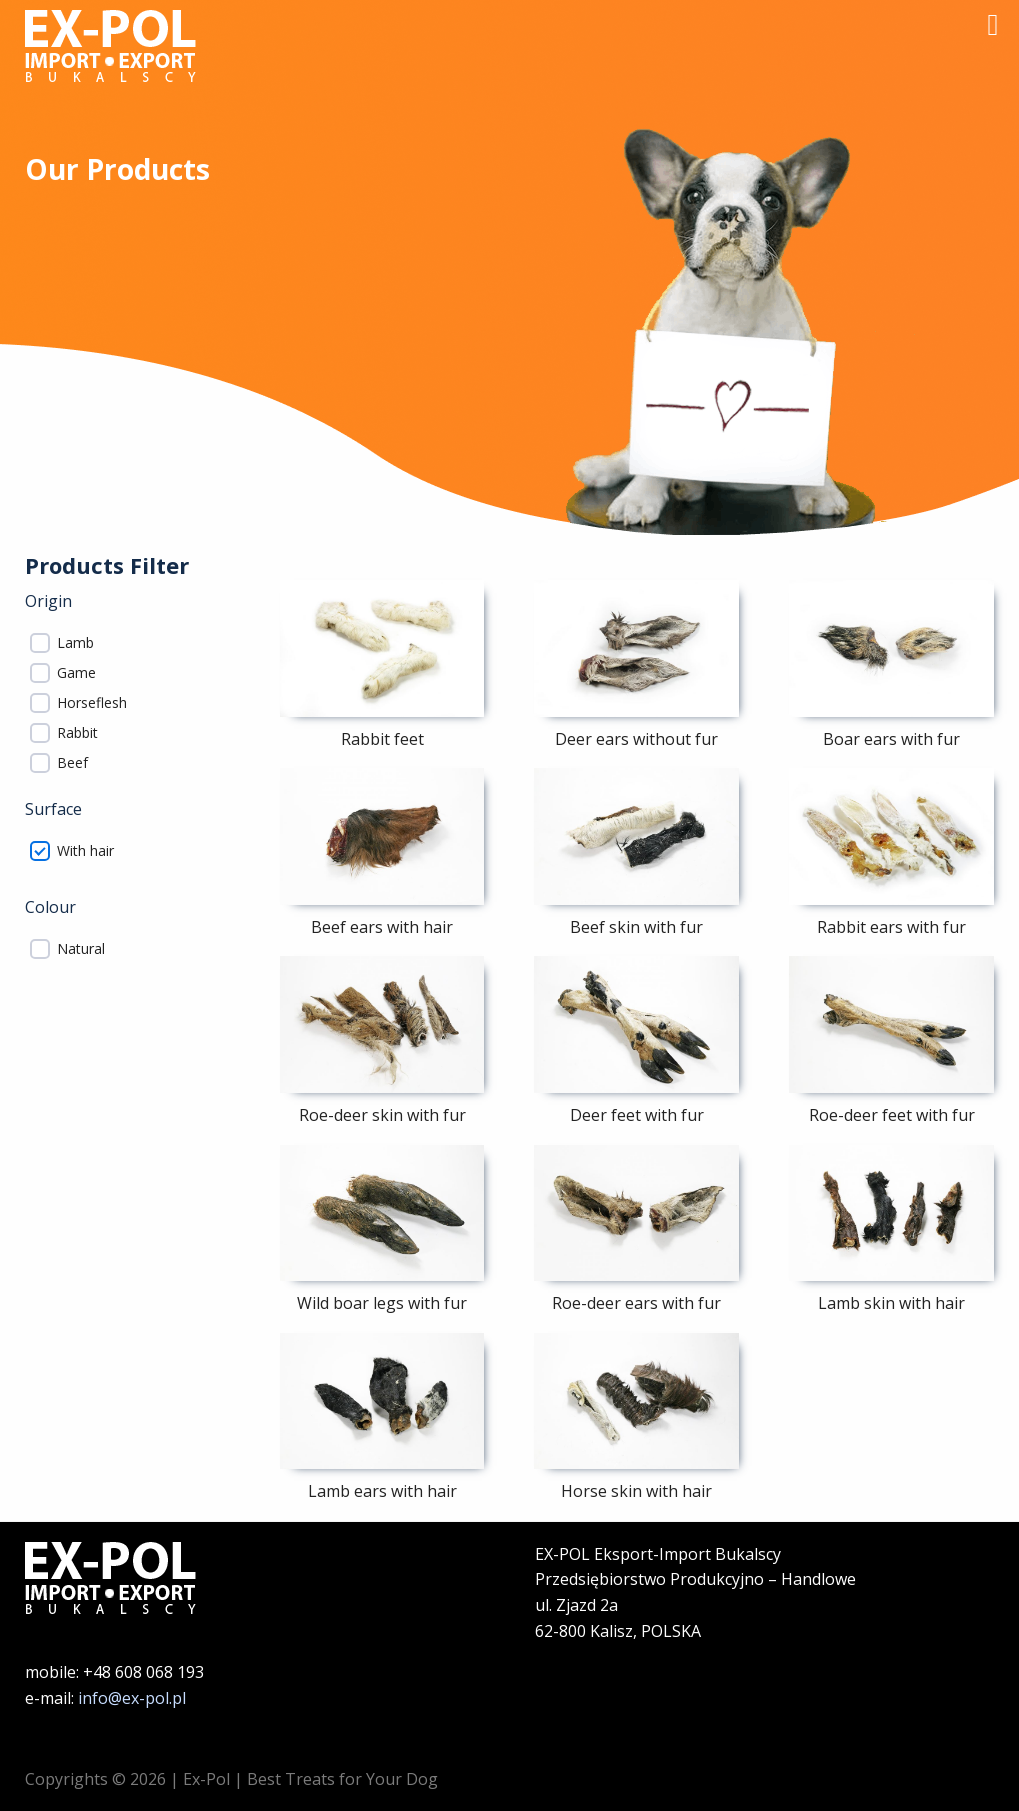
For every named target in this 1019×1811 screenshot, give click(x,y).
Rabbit (77, 733)
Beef (72, 763)
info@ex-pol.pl (132, 1698)
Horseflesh (92, 703)
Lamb (75, 643)
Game (76, 673)
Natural (81, 949)
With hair (85, 851)
